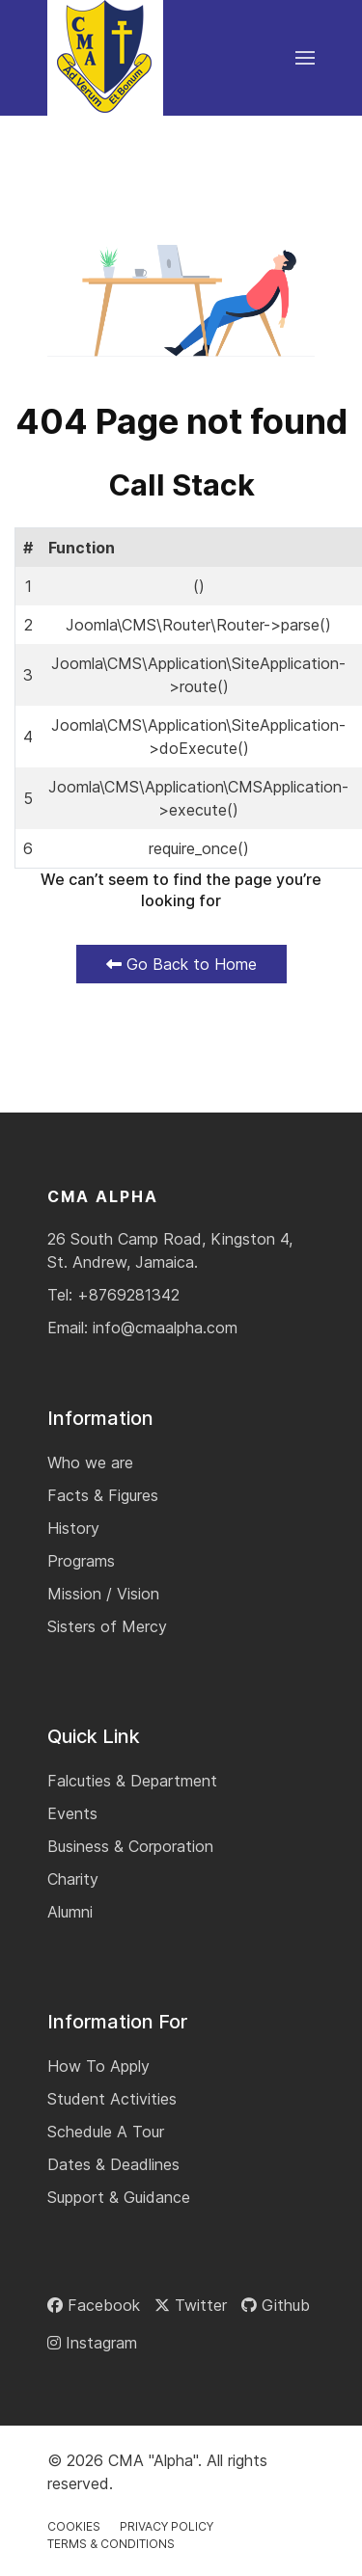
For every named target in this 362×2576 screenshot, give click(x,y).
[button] (305, 58)
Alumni (70, 1911)
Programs (81, 1560)
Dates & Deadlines (113, 2164)
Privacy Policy (166, 2526)
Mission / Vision (103, 1593)
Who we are (90, 1462)
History (73, 1528)
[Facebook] (93, 2305)
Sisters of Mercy (107, 1626)
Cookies (73, 2526)
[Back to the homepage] (105, 58)
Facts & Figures (102, 1495)
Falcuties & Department (132, 1780)
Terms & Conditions (111, 2543)
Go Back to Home (181, 964)
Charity (72, 1879)
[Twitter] (190, 2305)
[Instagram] (92, 2342)
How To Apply (98, 2066)
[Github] (275, 2305)
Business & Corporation (130, 1846)
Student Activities (112, 2098)
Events (72, 1813)
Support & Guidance (118, 2197)
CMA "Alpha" (153, 2460)
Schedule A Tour (105, 2131)
